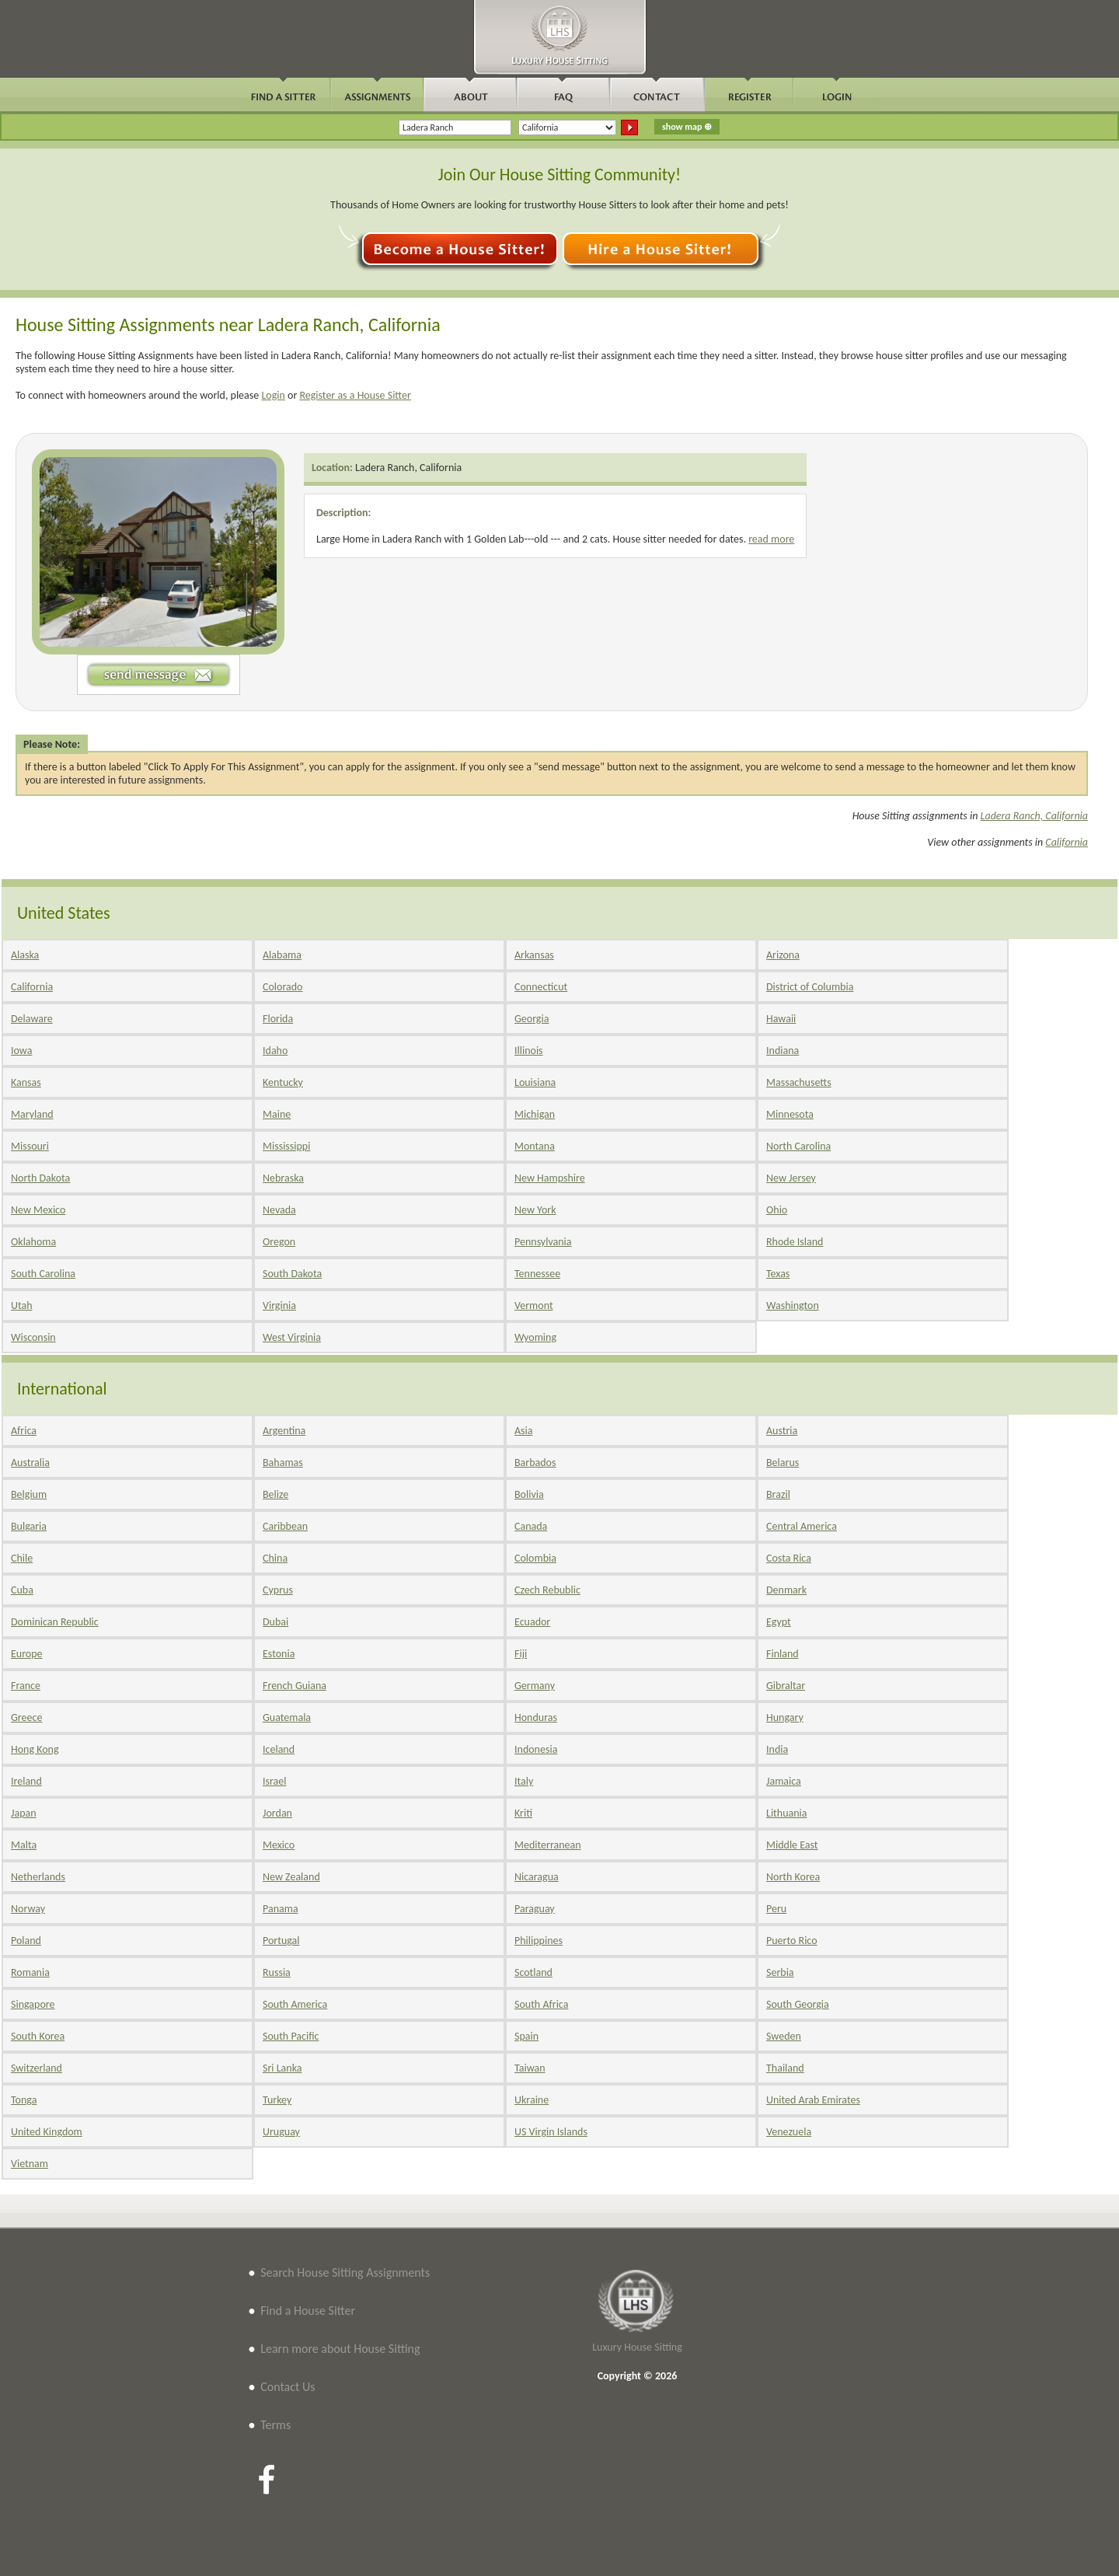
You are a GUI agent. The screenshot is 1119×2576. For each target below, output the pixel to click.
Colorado (282, 986)
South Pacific (291, 2036)
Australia (30, 1462)
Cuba (22, 1590)
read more (771, 539)
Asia (523, 1430)
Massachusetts (798, 1082)
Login (272, 395)
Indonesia (535, 1749)
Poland (26, 1940)
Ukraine (531, 2100)
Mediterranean (547, 1845)
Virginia (279, 1305)
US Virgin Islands (550, 2131)
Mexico (279, 1845)
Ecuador (532, 1621)
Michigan (534, 1114)
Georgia (531, 1018)
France (25, 1685)
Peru (776, 1908)
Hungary (785, 1717)
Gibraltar (785, 1685)
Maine (277, 1114)
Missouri (30, 1146)
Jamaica (783, 1781)
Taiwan (530, 2068)
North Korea (793, 1876)
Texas (778, 1273)
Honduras (535, 1717)
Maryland (32, 1114)
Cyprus (278, 1590)
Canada (530, 1526)
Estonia (279, 1653)
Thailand (785, 2068)
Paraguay (534, 1908)
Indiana (782, 1050)
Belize (275, 1494)
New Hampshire (549, 1178)
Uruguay (281, 2131)
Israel (274, 1781)
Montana (534, 1146)
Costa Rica (788, 1558)
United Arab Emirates (813, 2100)
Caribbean (285, 1526)
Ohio (776, 1209)
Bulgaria (29, 1526)
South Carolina (43, 1273)
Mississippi (286, 1146)
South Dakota (292, 1273)
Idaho (275, 1050)
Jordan (277, 1813)
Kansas (26, 1082)
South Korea (37, 2036)
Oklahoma (33, 1241)
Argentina (284, 1430)
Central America (801, 1526)
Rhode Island (794, 1241)
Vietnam (29, 2163)
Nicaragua (536, 1876)
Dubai (275, 1621)
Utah (22, 1305)
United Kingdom (46, 2131)
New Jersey (791, 1178)
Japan (24, 1813)
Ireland (26, 1781)
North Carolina (798, 1146)
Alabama (282, 955)
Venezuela (788, 2131)
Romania (30, 1972)
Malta (24, 1845)
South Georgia (797, 2004)
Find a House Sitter (307, 2310)
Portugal (281, 1940)
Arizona (783, 955)
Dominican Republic (55, 1621)
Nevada (279, 1209)
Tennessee (537, 1273)
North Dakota (40, 1178)
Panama (280, 1908)
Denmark (786, 1590)
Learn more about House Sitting (340, 2348)
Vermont (533, 1305)
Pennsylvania (543, 1241)
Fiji (520, 1653)
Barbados (535, 1462)
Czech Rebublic (547, 1590)
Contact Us (287, 2386)
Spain (526, 2036)
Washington (792, 1305)
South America (295, 2004)
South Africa (541, 2004)
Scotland (533, 1972)
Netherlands (38, 1876)
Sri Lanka (282, 2068)
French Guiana (294, 1685)
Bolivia (529, 1494)
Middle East (792, 1845)
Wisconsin (33, 1337)
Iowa (21, 1050)
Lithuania (786, 1813)
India (777, 1749)
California (1066, 842)
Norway (28, 1908)
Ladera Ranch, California (408, 467)
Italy (523, 1781)
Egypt (778, 1621)
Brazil (778, 1494)
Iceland (279, 1749)
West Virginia (292, 1337)
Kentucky (283, 1082)
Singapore (32, 2004)
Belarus (782, 1462)
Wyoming (535, 1337)
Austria (781, 1430)
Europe (27, 1653)
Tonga (24, 2100)
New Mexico (38, 1209)
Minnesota (790, 1114)
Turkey (277, 2100)
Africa (24, 1430)
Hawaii (781, 1018)
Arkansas (534, 955)
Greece (26, 1717)
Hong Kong (35, 1749)
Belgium (29, 1494)
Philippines (538, 1940)
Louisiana (535, 1082)
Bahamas (283, 1462)
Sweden (783, 2036)
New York (535, 1209)
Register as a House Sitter (355, 395)
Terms (275, 2424)
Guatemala (287, 1717)
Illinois (528, 1050)
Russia (277, 1972)
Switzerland (36, 2068)
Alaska (25, 955)
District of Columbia (809, 986)
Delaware (32, 1018)
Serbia (780, 1972)
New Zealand (291, 1876)
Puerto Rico (791, 1940)
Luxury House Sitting (637, 2347)
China (275, 1558)
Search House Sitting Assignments (345, 2272)
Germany (534, 1685)
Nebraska (283, 1178)
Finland (782, 1653)
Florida (278, 1018)
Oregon (279, 1241)
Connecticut (540, 986)
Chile (22, 1558)
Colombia (535, 1558)
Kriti (523, 1813)
